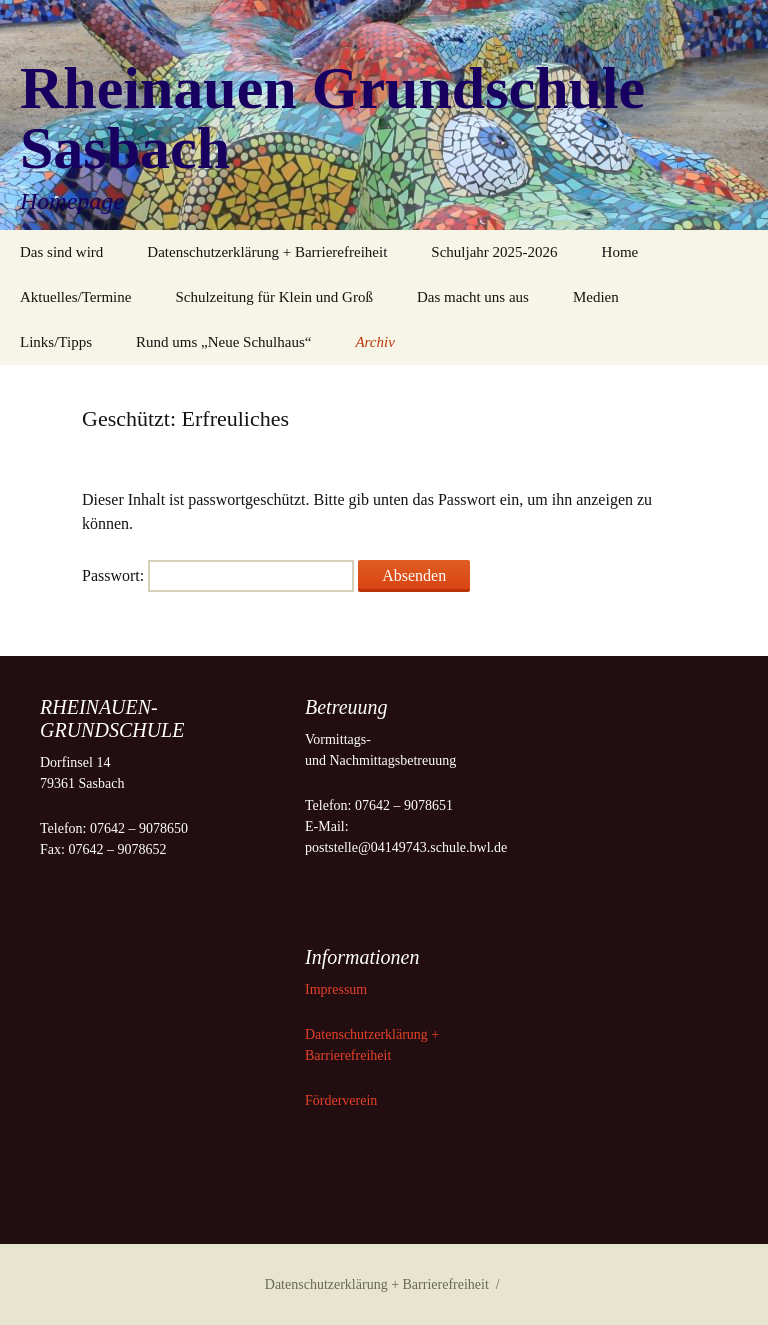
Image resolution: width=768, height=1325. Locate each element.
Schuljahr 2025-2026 (494, 252)
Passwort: (218, 575)
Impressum (338, 989)
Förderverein (341, 1100)
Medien (596, 297)
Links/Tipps (56, 342)
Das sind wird (61, 252)
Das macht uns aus (473, 297)
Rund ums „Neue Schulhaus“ (223, 342)
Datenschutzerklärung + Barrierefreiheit (267, 252)
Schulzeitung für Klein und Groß (273, 297)
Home (620, 252)
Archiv (374, 342)
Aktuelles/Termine (75, 297)
